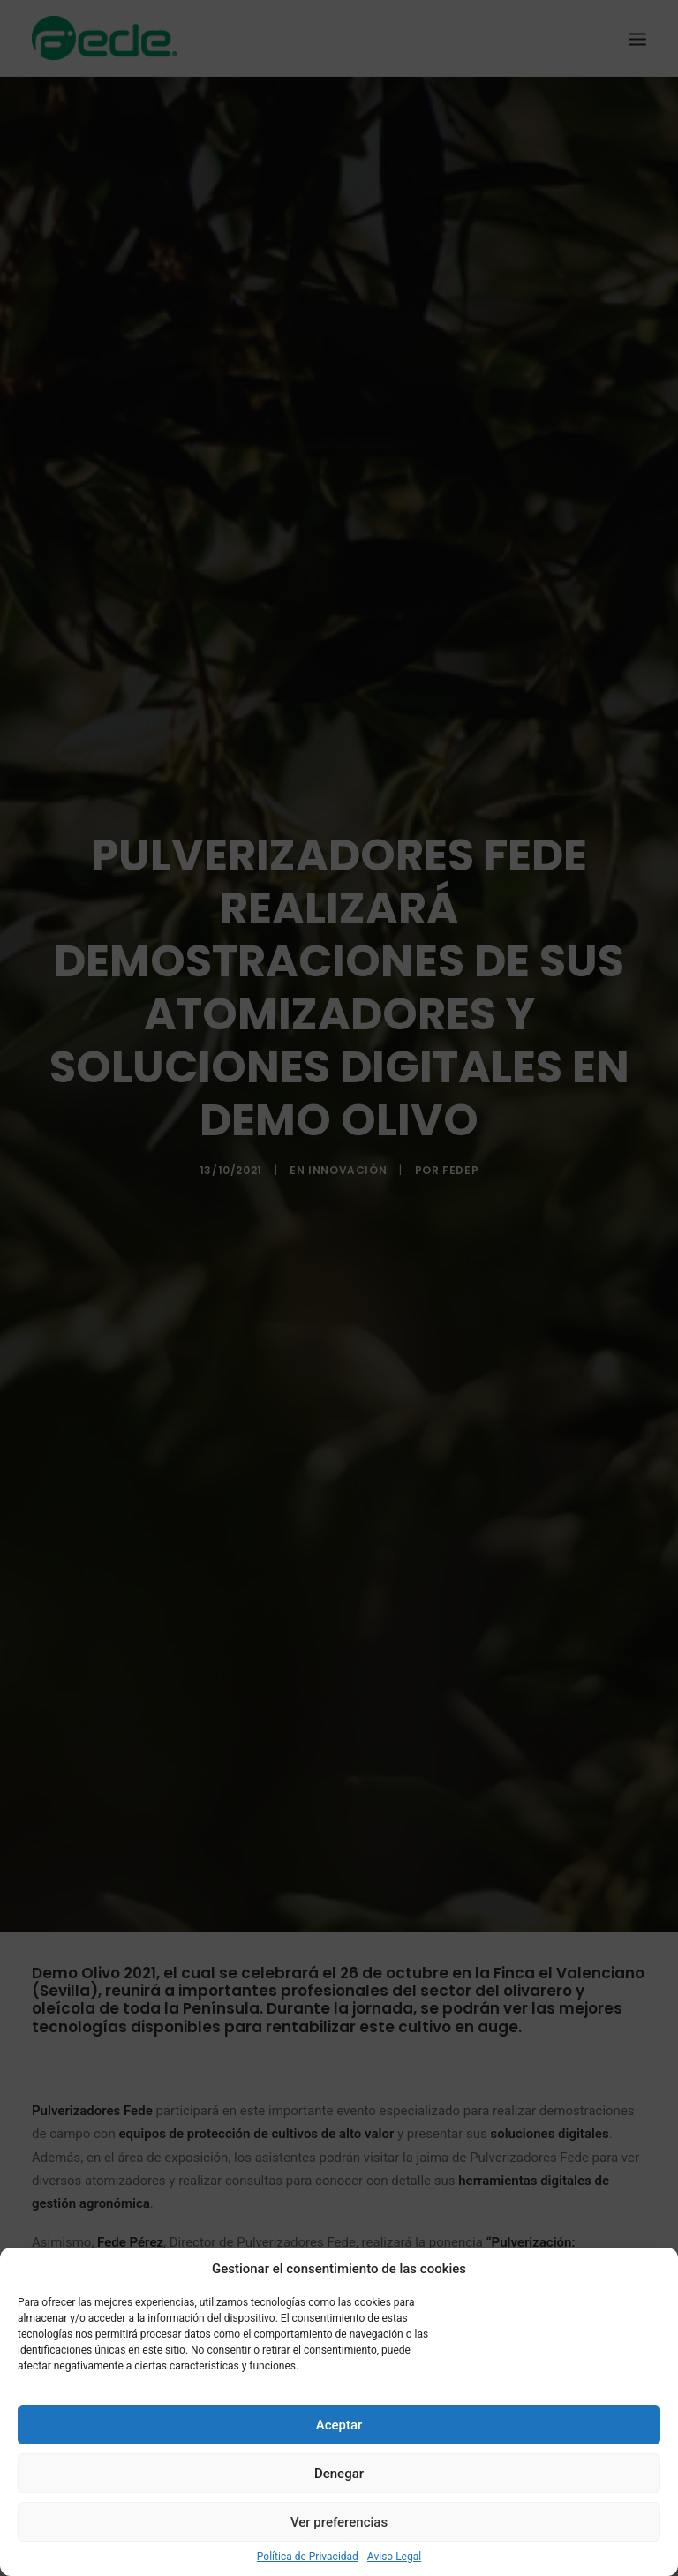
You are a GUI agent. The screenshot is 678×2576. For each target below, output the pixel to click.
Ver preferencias (339, 2522)
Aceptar (339, 2425)
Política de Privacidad (307, 2556)
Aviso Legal (394, 2556)
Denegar (339, 2474)
